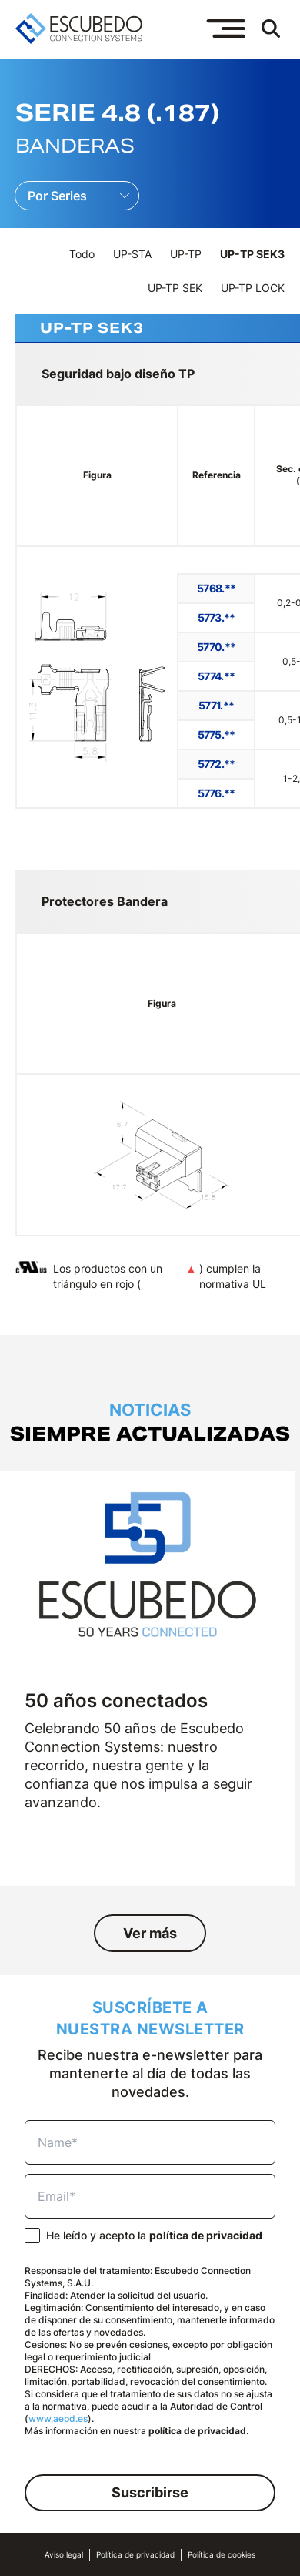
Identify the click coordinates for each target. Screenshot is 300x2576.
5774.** (216, 676)
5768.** (216, 588)
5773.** (216, 617)
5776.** (216, 793)
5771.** (216, 705)
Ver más (150, 1933)
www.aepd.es (58, 2418)
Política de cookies (221, 2555)
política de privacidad (205, 2235)
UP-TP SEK (175, 287)
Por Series (57, 195)
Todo (82, 253)
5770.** (216, 646)
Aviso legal (64, 2555)
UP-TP (186, 253)
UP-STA (132, 253)
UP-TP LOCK (253, 287)
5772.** (216, 763)
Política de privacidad (135, 2555)
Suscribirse (150, 2492)
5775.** (216, 734)
